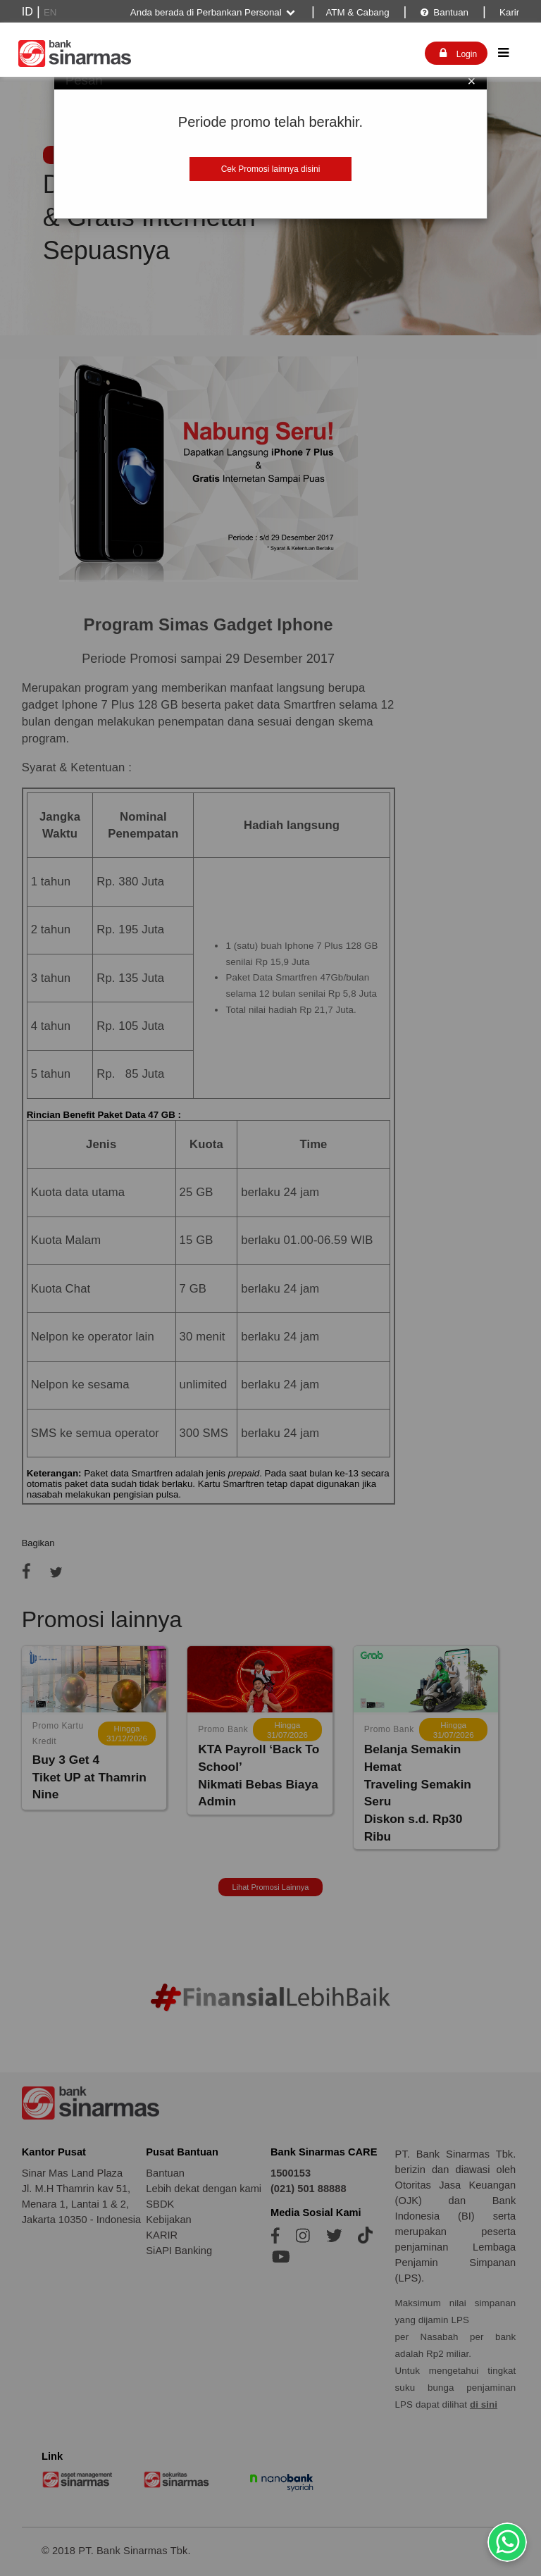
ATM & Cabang (357, 12)
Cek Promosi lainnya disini (271, 169)
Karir (508, 12)
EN (50, 12)
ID (27, 12)
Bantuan (444, 12)
